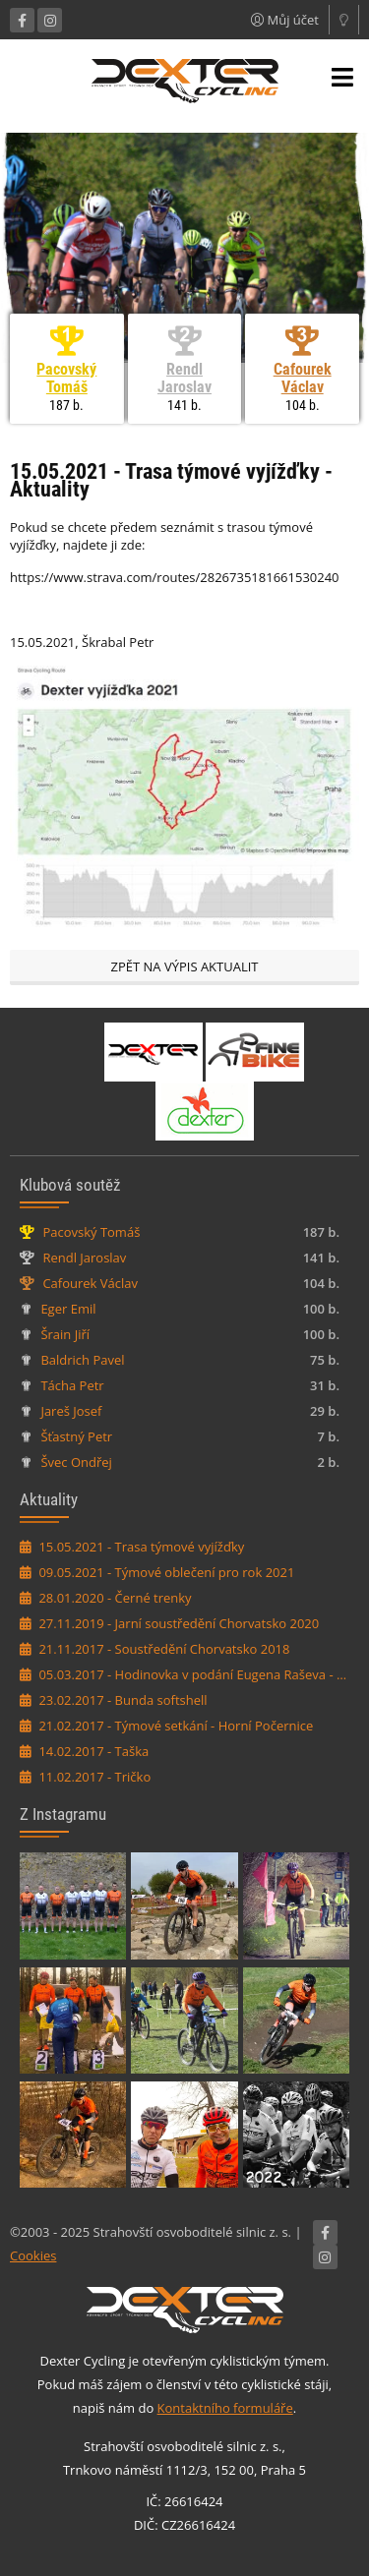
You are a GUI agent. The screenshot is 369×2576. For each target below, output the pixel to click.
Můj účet (285, 20)
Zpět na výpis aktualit (185, 966)
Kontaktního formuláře (225, 2408)
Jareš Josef (70, 1411)
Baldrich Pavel (82, 1360)
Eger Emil (67, 1308)
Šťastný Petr (76, 1436)
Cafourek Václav (303, 378)
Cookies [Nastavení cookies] (33, 2255)
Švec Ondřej (75, 1462)
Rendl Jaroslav (184, 378)
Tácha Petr (71, 1385)
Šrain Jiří (65, 1334)
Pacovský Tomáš (66, 378)
